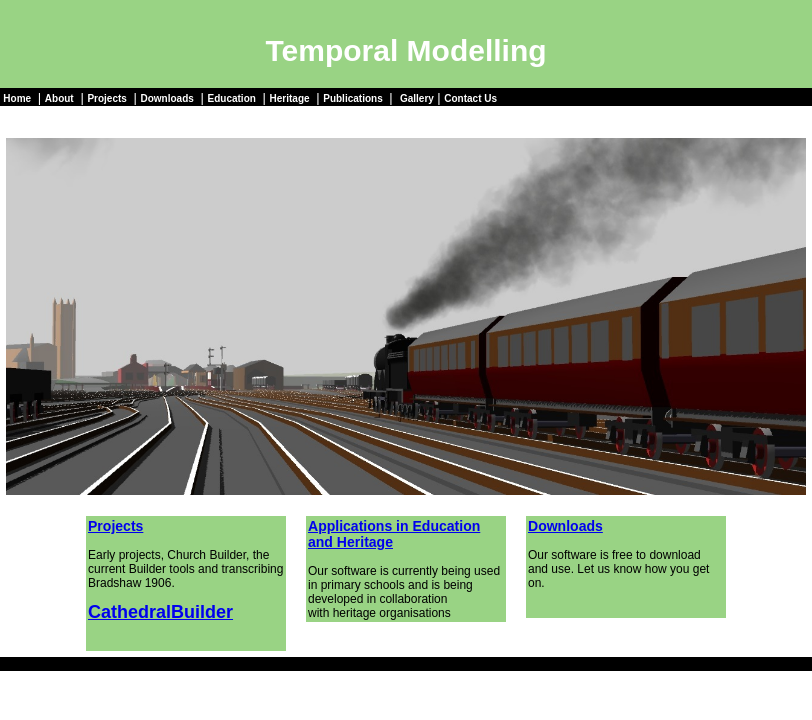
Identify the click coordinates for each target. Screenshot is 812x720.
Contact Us (470, 98)
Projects (106, 98)
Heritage (290, 98)
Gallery (417, 98)
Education (232, 98)
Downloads (167, 98)
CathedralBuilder (160, 612)
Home (17, 98)
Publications (352, 98)
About (59, 98)
